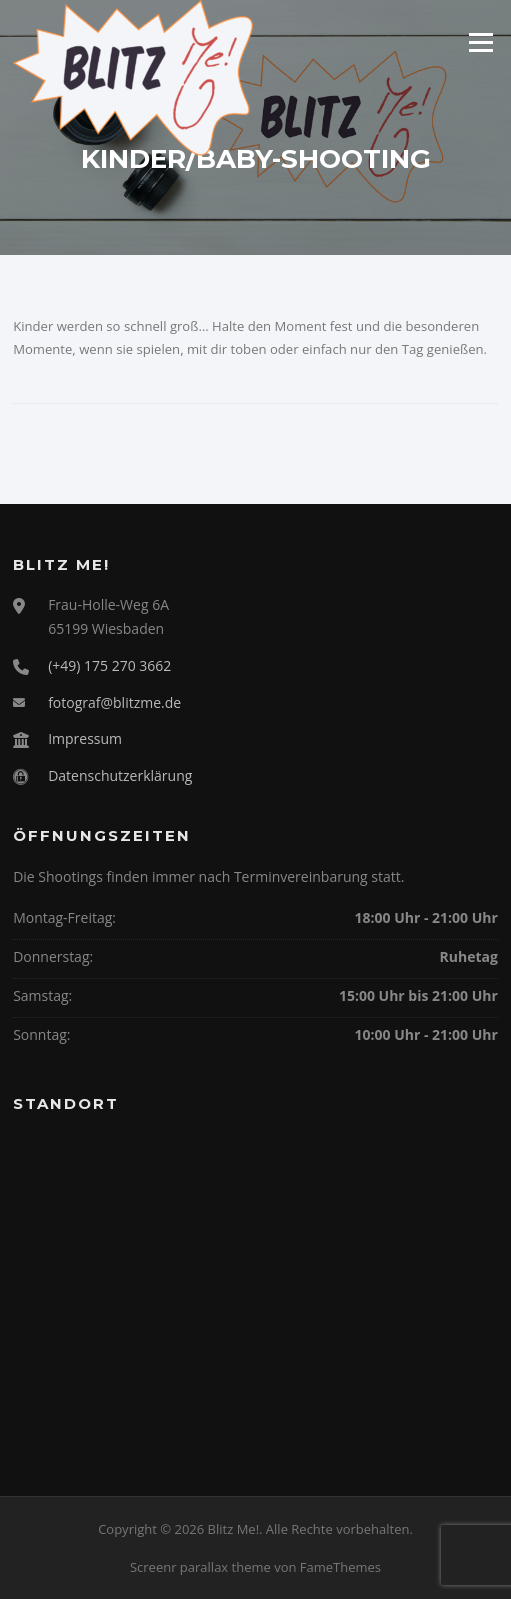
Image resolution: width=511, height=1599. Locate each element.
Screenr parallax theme (200, 1567)
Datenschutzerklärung (120, 775)
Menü (480, 42)
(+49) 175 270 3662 (109, 665)
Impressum (85, 738)
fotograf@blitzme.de (114, 702)
